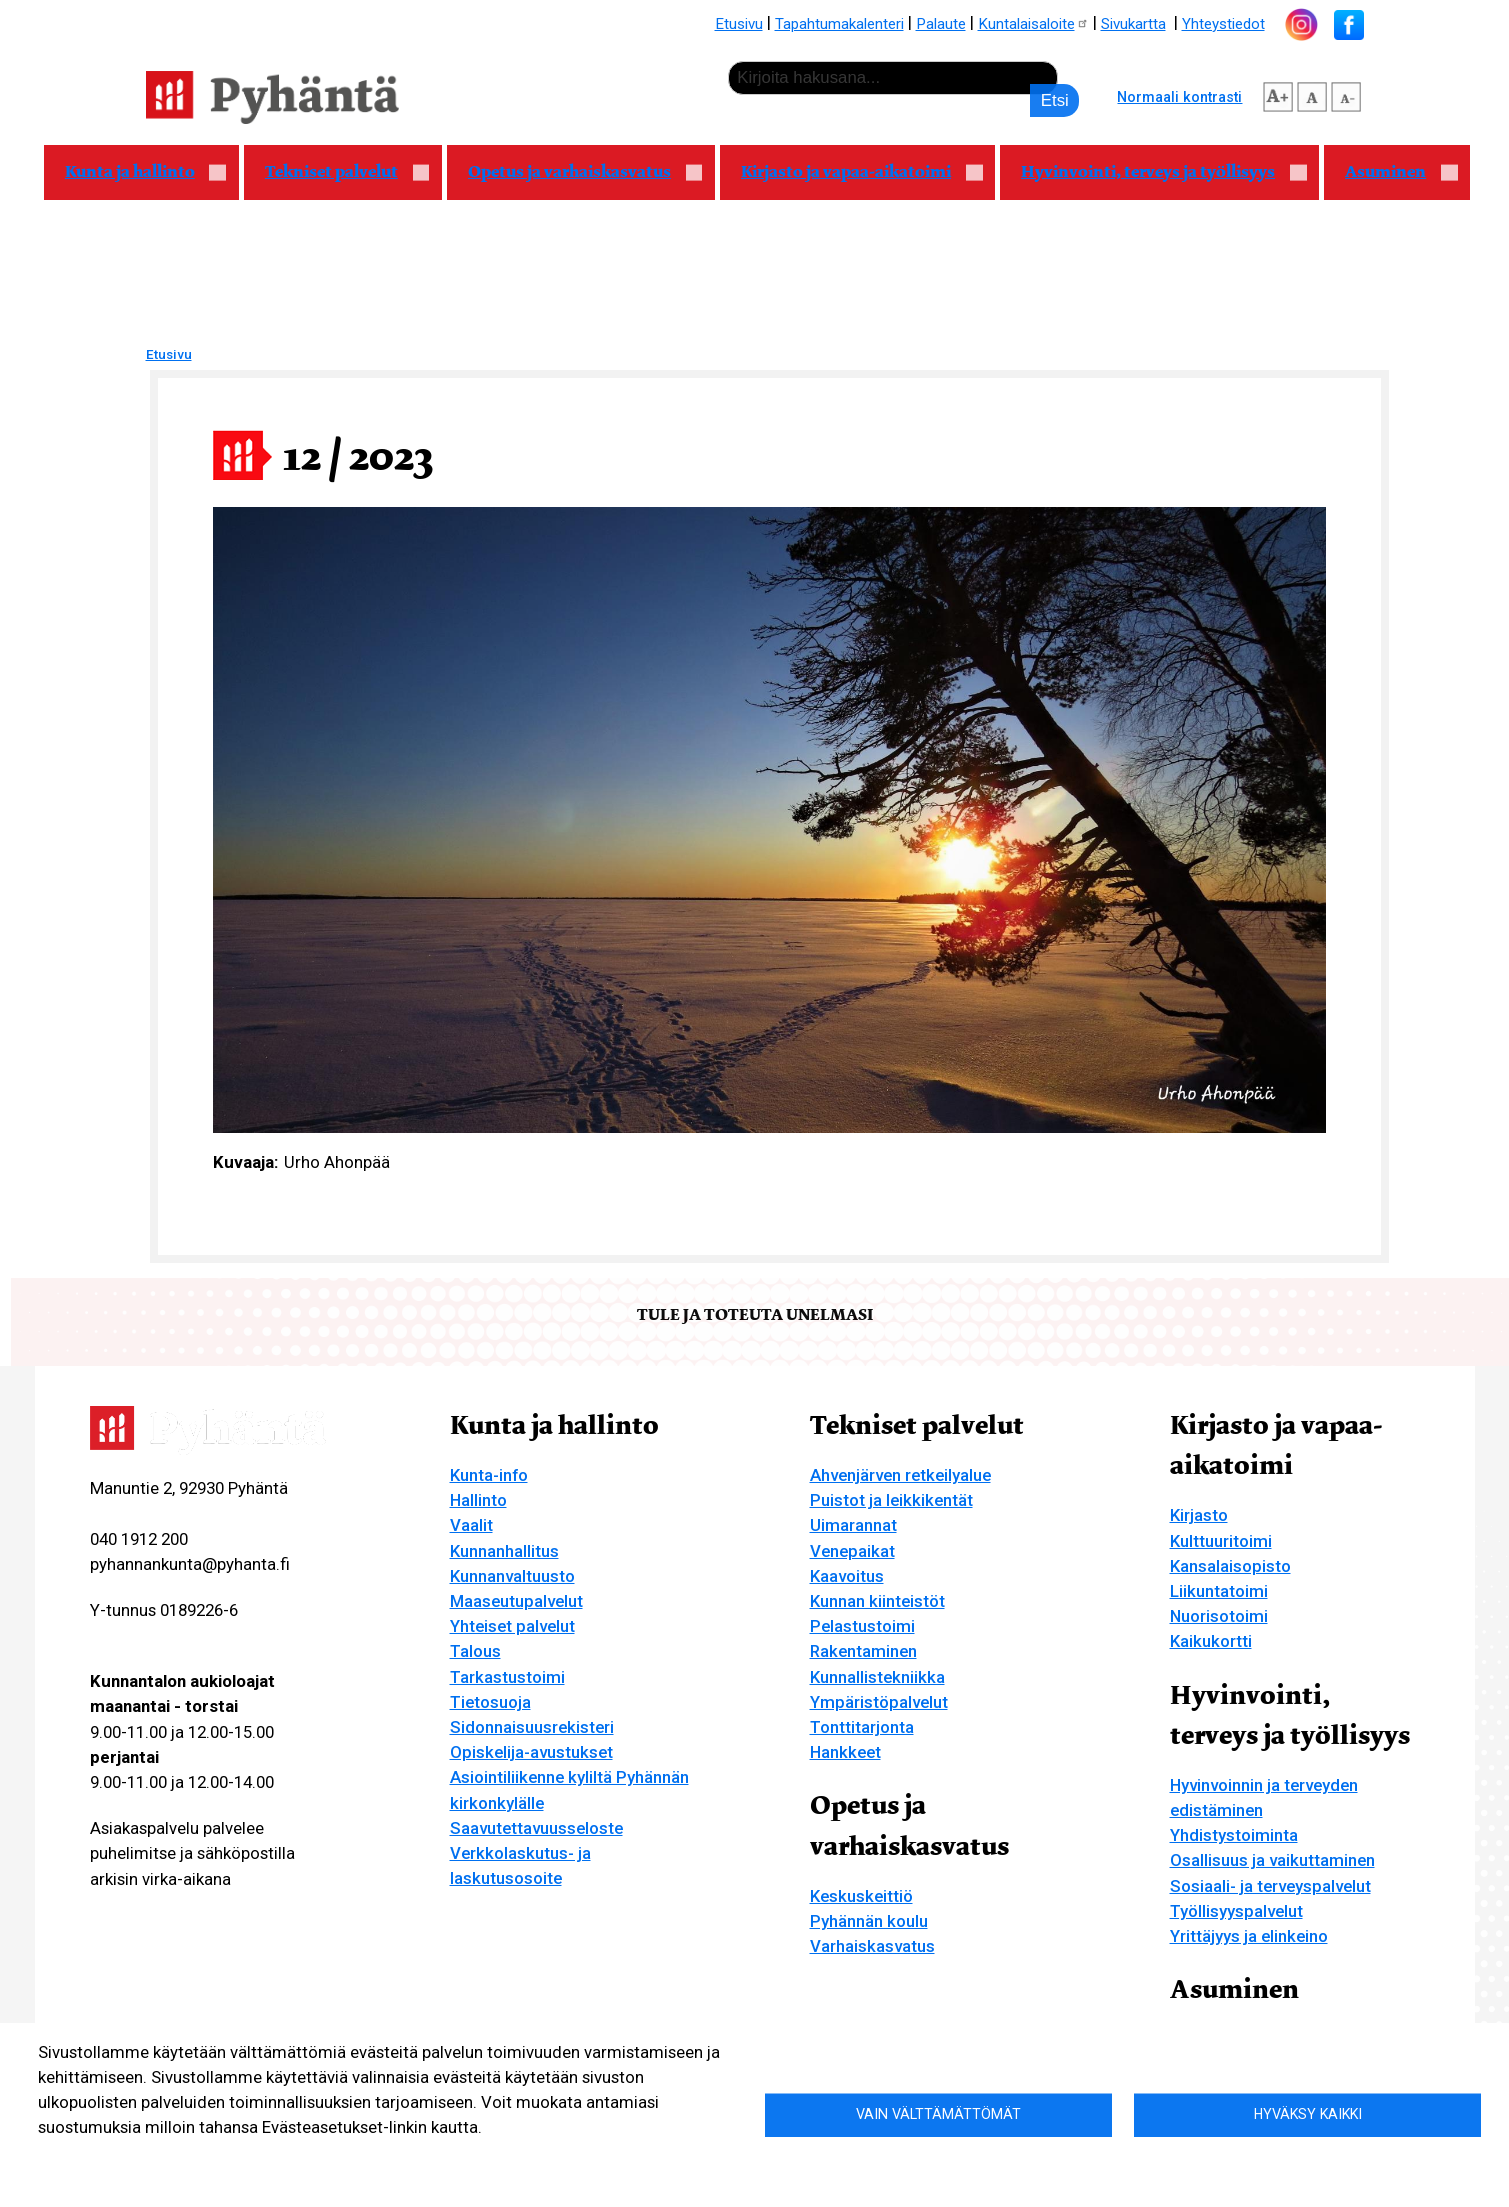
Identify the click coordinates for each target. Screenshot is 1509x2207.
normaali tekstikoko (1312, 94)
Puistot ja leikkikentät (891, 1500)
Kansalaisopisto (1230, 1566)
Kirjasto (1199, 1515)
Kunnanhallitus (504, 1551)
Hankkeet (845, 1752)
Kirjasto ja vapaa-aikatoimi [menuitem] (851, 174)
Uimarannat (853, 1525)
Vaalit (471, 1525)
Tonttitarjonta (862, 1727)
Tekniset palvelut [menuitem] (337, 174)
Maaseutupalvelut (516, 1601)
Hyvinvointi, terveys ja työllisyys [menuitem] (1153, 174)
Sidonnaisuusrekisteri (532, 1727)
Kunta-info (489, 1475)
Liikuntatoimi (1219, 1591)
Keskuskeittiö (861, 1896)
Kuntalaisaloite (1033, 24)
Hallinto (478, 1500)
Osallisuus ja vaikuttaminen (1272, 1860)
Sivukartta (1133, 24)
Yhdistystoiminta (1234, 1835)
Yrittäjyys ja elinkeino (1249, 1936)
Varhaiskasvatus (872, 1946)
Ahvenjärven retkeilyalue (900, 1475)
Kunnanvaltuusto (512, 1576)
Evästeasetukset (248, 2158)
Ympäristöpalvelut (879, 1702)
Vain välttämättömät (938, 2114)
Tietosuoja (490, 1702)
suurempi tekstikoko (1278, 94)
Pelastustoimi (862, 1626)
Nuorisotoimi (1219, 1616)
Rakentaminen (863, 1651)
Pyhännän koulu (869, 1921)
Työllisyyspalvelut (1236, 1911)
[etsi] (893, 78)
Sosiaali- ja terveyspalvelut (1270, 1886)
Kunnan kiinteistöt (877, 1601)
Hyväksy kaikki (1308, 2114)
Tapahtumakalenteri (839, 24)
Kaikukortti (1211, 1641)
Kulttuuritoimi (1221, 1541)
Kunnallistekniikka (877, 1677)
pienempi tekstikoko (1346, 94)
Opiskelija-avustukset (531, 1752)
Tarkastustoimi (507, 1677)
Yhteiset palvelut (512, 1626)
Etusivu (739, 24)
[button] (770, 818)
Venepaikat (852, 1551)
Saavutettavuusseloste (536, 1828)
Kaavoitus (847, 1576)
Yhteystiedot (1223, 24)
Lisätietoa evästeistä (106, 2158)
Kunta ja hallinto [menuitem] (135, 174)
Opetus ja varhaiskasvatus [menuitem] (575, 174)
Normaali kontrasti (1179, 97)
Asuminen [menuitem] (1391, 174)
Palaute (941, 24)
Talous (475, 1651)
